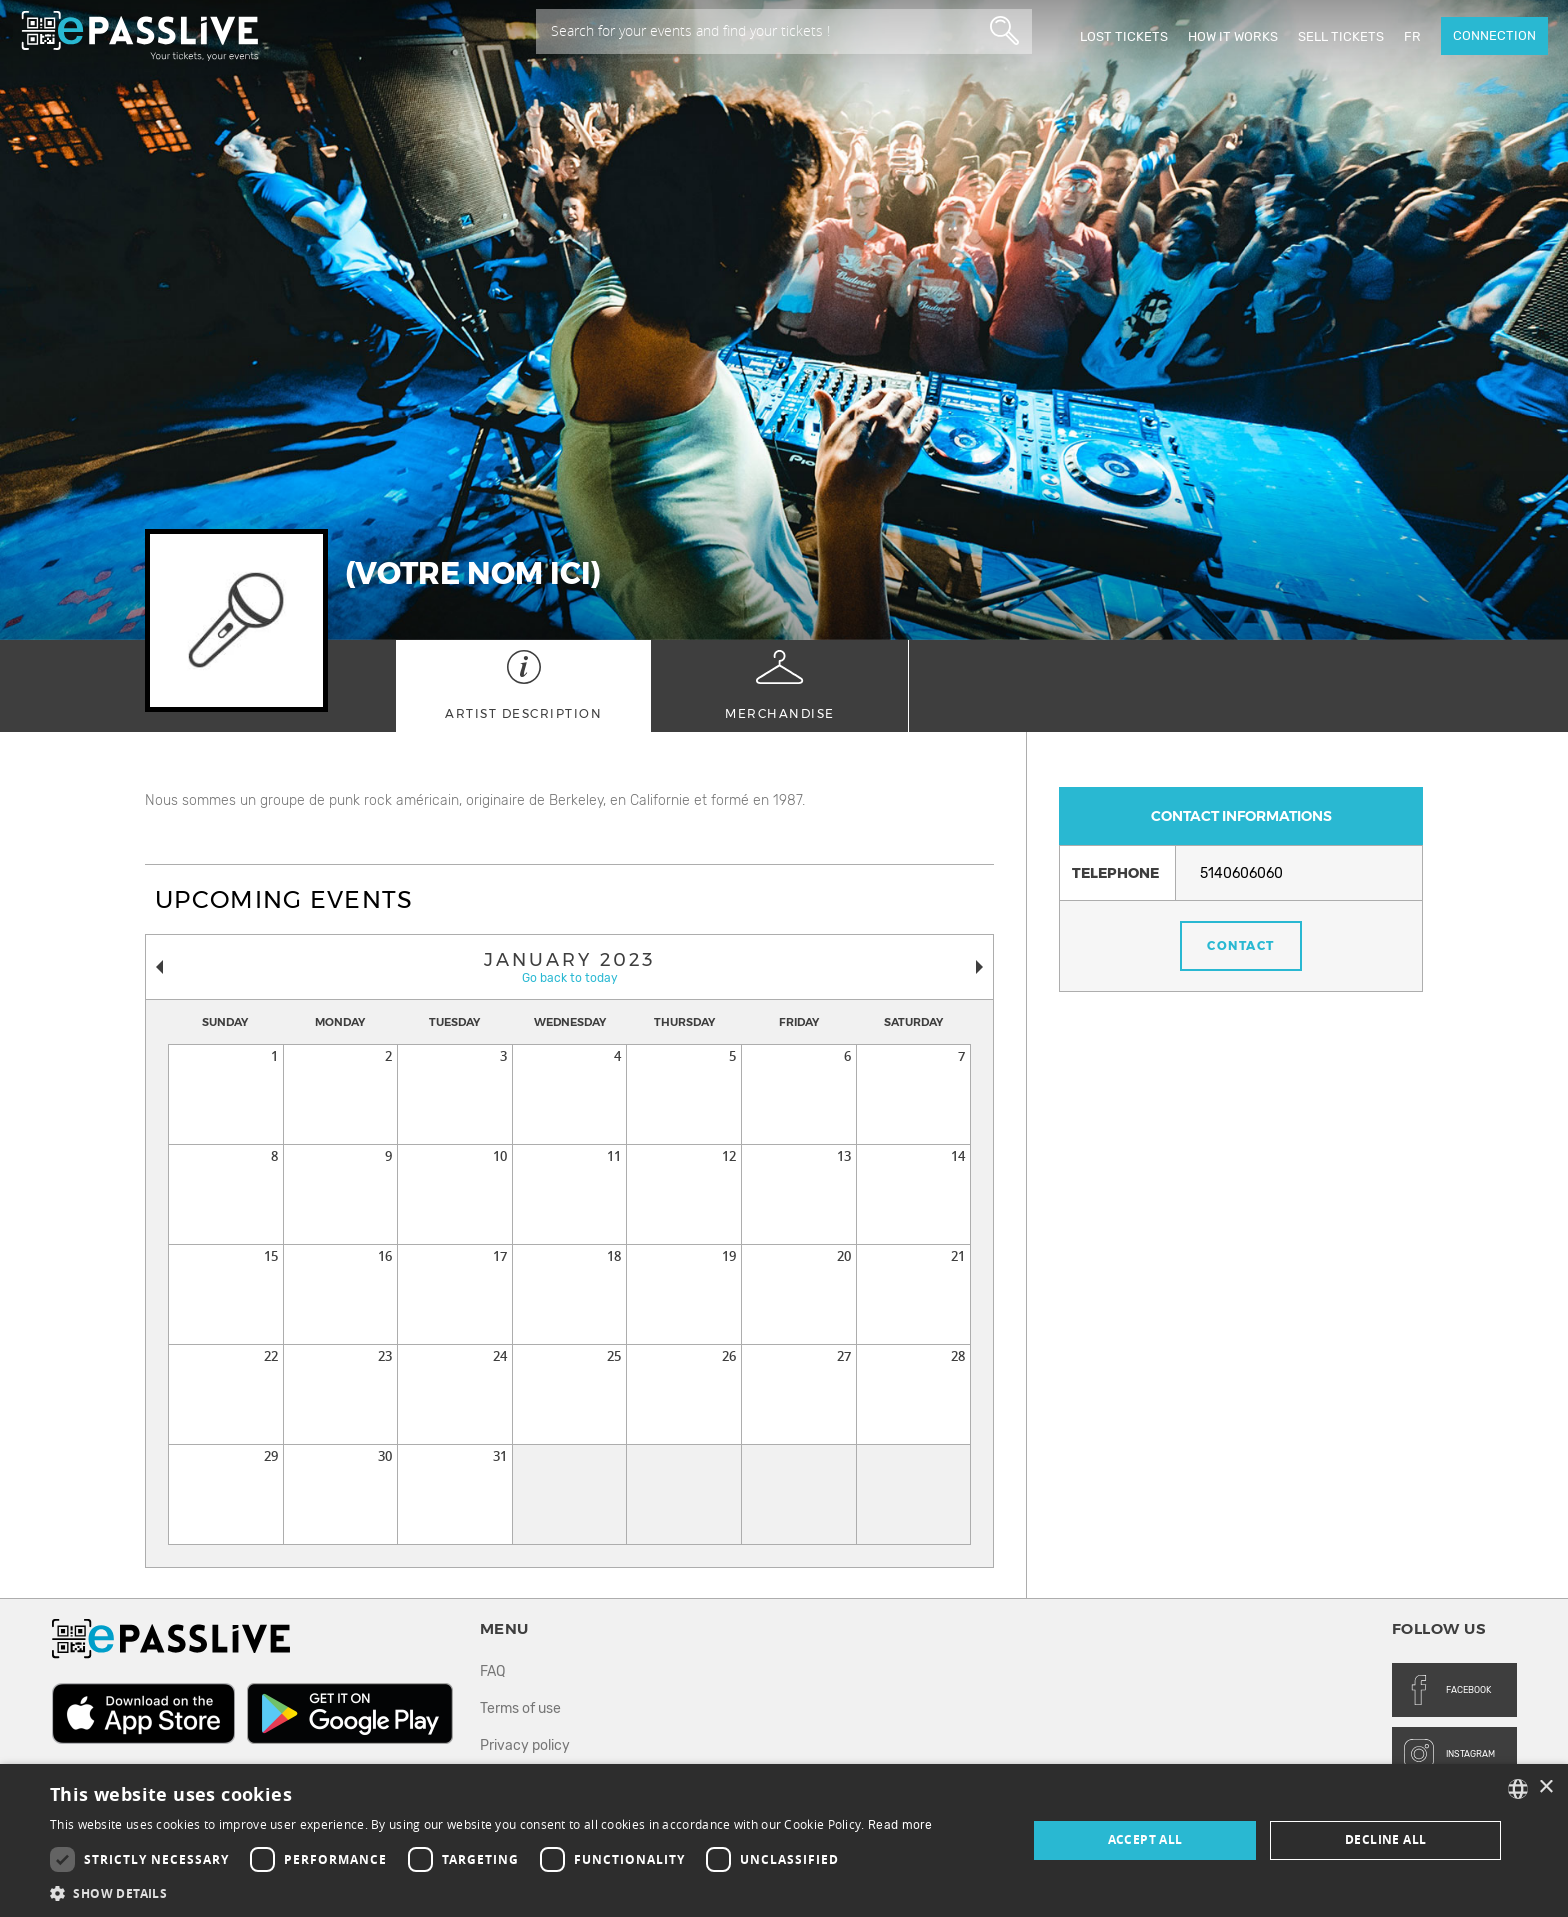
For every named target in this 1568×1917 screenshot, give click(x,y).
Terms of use (520, 1708)
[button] (491, 1892)
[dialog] (784, 1840)
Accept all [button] (1145, 1839)
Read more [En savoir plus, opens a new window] (900, 1825)
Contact (1241, 945)
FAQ (492, 1671)
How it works (1233, 36)
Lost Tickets (1124, 36)
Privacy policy (525, 1745)
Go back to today (570, 978)
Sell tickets (1341, 36)
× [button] (1545, 1787)
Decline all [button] (1385, 1839)
